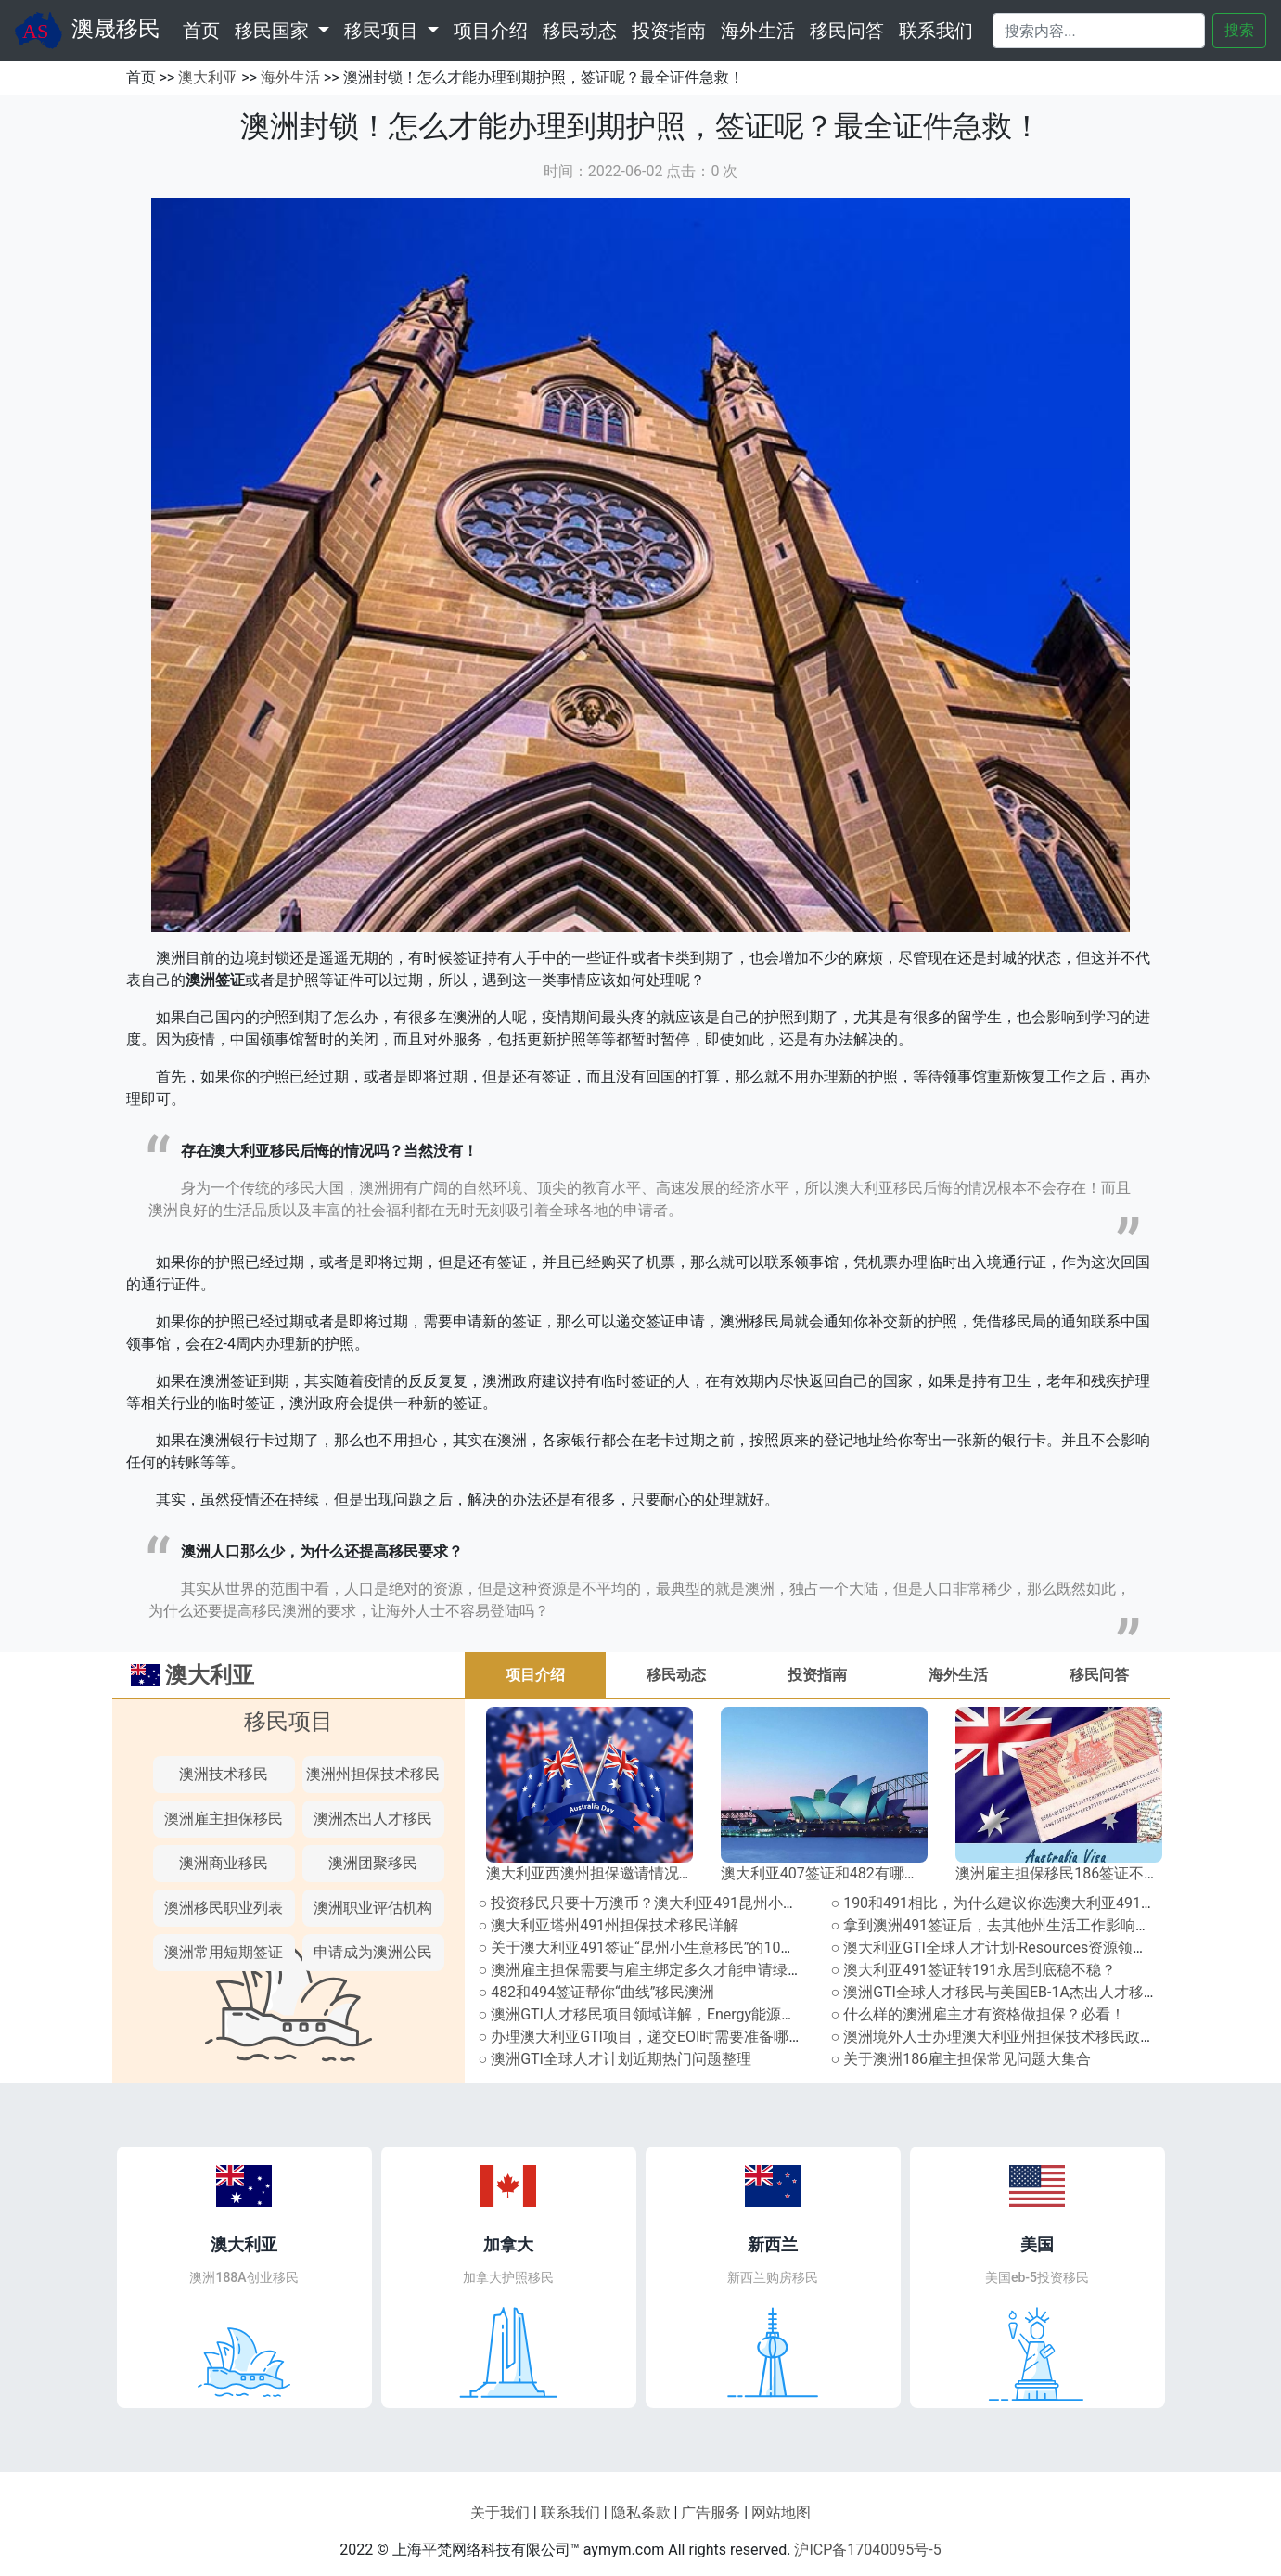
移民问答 (847, 30)
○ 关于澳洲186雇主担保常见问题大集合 (961, 2059)
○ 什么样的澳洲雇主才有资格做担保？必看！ (978, 2014)
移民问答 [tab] (1099, 1675)
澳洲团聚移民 (372, 1863)
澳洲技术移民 (223, 1774)
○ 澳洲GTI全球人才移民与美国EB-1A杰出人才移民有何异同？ (1032, 1992)
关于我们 (500, 2512)
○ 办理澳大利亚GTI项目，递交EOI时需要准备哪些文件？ (664, 2036)
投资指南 (669, 30)
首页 (205, 29)
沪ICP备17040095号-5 (867, 2549)
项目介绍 (491, 30)
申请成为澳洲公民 (373, 1952)
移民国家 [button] (274, 30)
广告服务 (710, 2512)
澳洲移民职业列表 (223, 1907)
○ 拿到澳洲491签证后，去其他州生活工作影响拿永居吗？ (1021, 1925)
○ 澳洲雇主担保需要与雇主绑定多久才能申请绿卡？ (648, 1970)
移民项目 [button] (383, 30)
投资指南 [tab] (817, 1675)
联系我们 (936, 30)
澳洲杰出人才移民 (373, 1818)
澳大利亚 (207, 77)
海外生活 (758, 30)
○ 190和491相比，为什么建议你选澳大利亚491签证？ (1008, 1903)
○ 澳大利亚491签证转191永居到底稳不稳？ (974, 1970)
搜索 (1239, 30)
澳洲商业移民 (223, 1863)
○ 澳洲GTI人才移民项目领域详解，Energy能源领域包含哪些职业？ (697, 2014)
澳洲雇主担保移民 (223, 1818)
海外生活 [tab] (958, 1675)
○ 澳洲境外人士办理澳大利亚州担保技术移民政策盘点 (1008, 2036)
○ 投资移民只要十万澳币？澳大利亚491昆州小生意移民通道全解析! (700, 1903)
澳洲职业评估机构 (373, 1907)
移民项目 (288, 1722)
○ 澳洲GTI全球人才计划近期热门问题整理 (615, 2059)
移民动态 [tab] (676, 1675)
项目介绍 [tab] (535, 1675)
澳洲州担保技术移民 (373, 1774)
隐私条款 (641, 2512)
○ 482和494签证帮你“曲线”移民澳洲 (597, 1992)
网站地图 (781, 2512)
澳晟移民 (87, 30)
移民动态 (580, 30)
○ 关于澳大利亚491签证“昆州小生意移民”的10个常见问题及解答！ (697, 1947)
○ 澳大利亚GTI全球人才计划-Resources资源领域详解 (1004, 1947)
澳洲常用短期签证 (223, 1952)
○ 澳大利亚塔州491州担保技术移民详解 (609, 1925)
